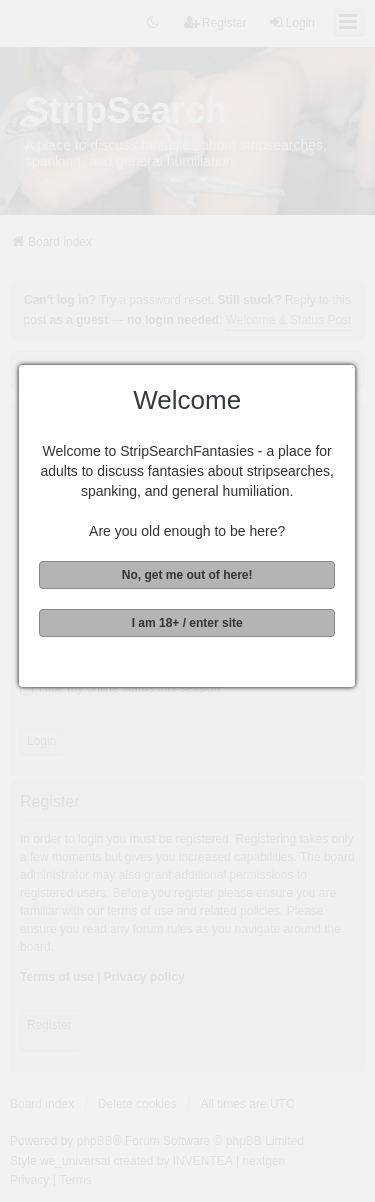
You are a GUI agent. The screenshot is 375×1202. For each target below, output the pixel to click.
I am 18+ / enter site (185, 623)
